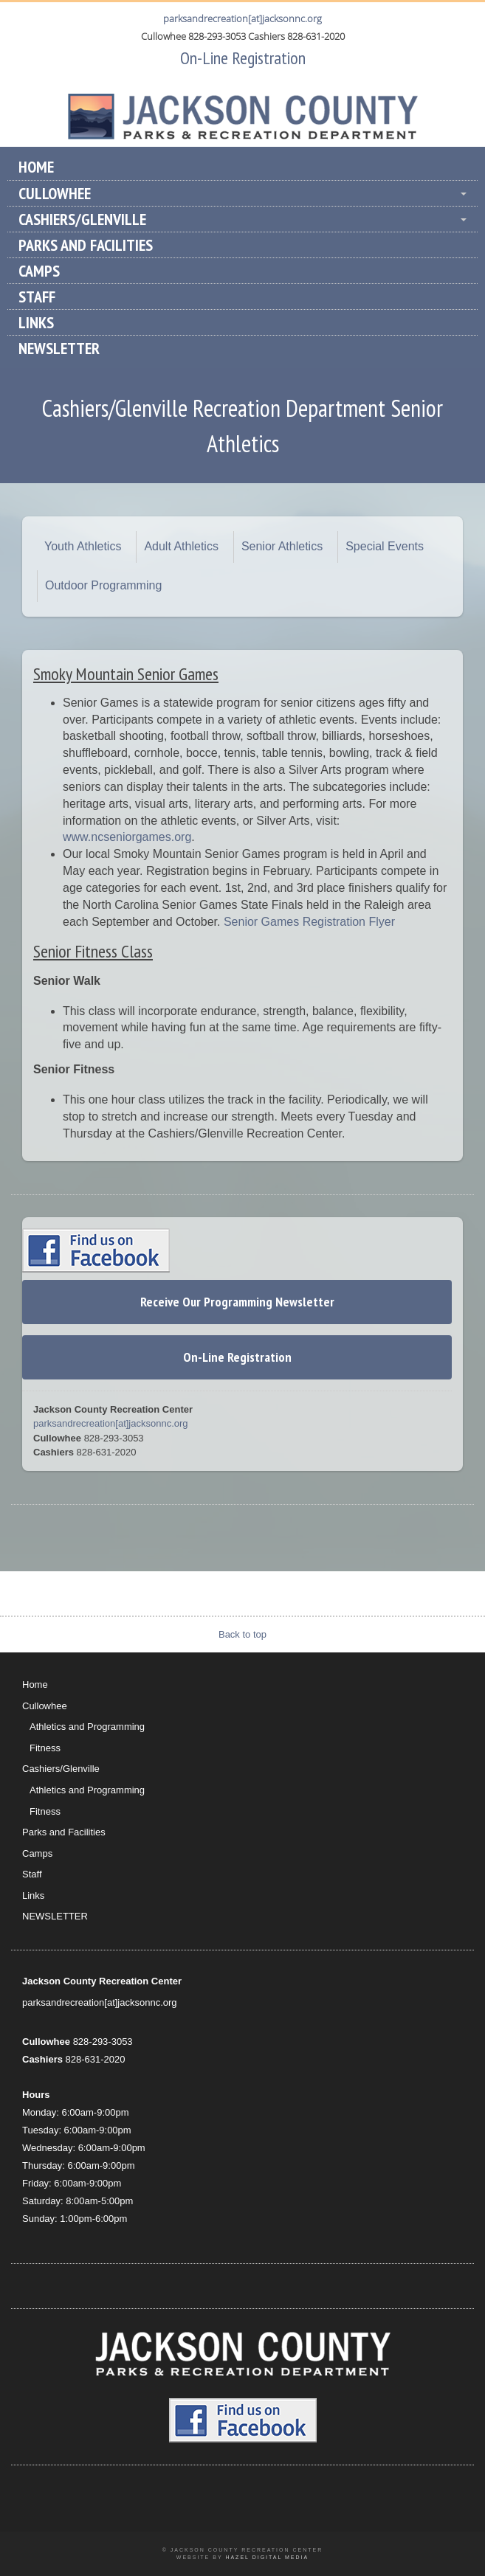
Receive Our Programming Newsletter (237, 1301)
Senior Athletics (282, 546)
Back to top (242, 1634)
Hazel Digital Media (267, 2557)
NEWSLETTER (59, 348)
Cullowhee (54, 193)
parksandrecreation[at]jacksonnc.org (242, 18)
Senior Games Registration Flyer (309, 921)
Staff (36, 296)
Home (36, 166)
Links (36, 322)
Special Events (384, 546)
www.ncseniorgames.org (127, 837)
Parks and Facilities (85, 245)
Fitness (45, 1747)
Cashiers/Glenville (82, 219)
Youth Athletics (82, 546)
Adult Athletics (181, 546)
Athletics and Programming (87, 1726)
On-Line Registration (243, 57)
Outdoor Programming (103, 585)
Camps (39, 270)
